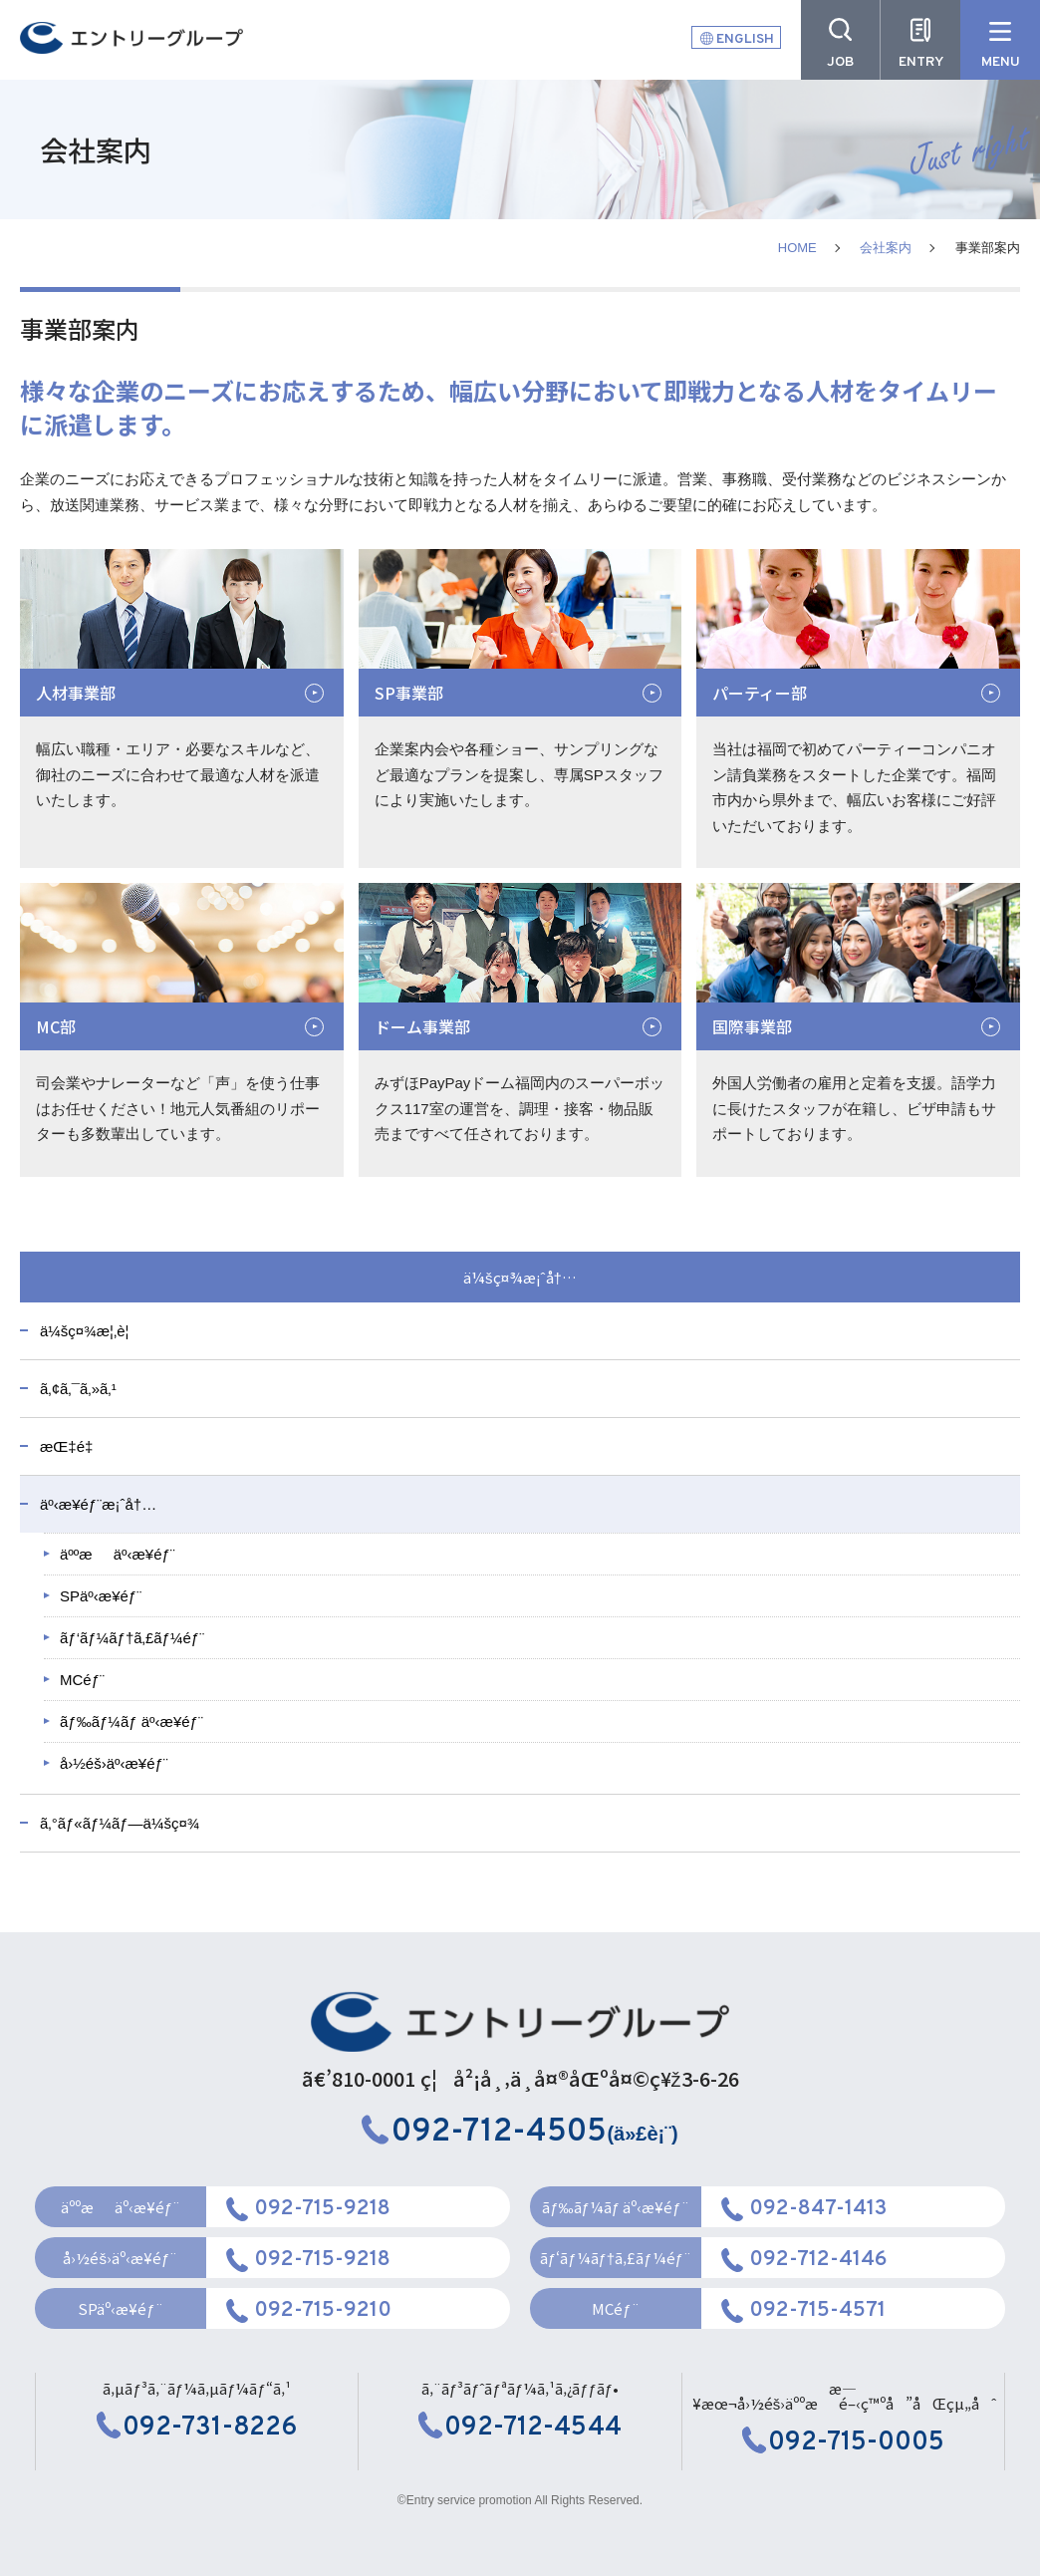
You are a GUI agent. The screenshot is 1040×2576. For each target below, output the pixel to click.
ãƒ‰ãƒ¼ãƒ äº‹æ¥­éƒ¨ (131, 1721)
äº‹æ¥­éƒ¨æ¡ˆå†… (98, 1504)
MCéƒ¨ (82, 1679)
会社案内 (885, 247)
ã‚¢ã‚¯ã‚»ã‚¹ (78, 1388)
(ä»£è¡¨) (519, 2134)
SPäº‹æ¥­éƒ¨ (100, 1595)
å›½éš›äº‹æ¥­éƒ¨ (114, 1763)
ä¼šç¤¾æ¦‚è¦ (90, 1330)
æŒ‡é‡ (71, 1446)
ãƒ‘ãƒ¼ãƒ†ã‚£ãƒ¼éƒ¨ (132, 1637)
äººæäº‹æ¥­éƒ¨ (117, 1554)
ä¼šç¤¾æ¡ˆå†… (520, 1277)
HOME (797, 247)
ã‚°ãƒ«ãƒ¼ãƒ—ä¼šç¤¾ (119, 1823)
